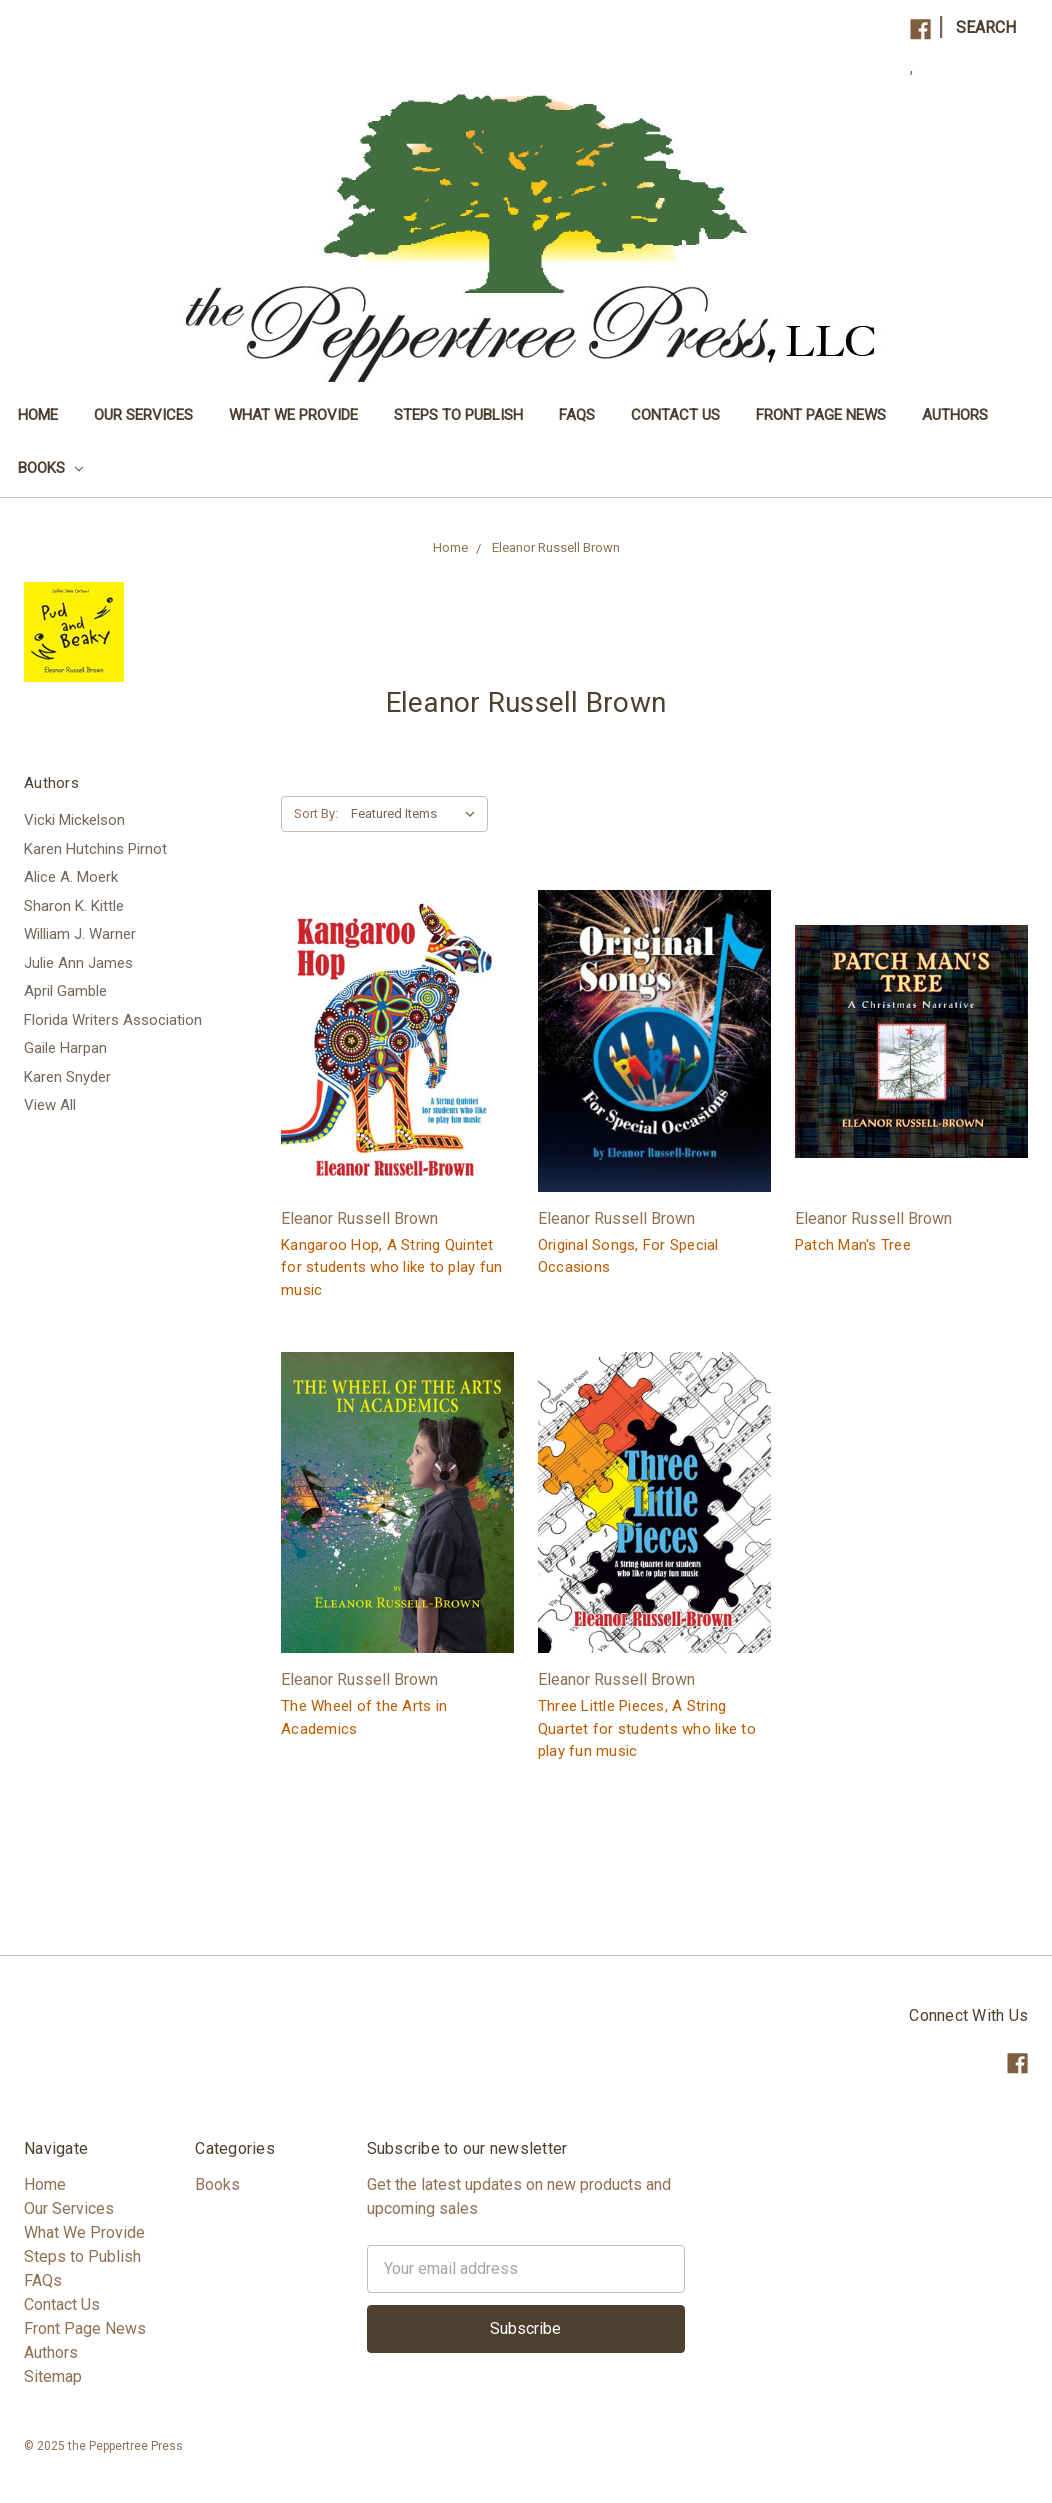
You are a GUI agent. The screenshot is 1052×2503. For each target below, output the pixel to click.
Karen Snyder (67, 1077)
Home (38, 415)
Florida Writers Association (113, 1020)
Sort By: (316, 813)
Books (50, 468)
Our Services (143, 415)
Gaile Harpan (65, 1048)
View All (50, 1105)
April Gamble (65, 991)
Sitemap (53, 2376)
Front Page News (821, 415)
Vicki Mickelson (74, 820)
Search (986, 27)
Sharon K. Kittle (74, 906)
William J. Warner (80, 934)
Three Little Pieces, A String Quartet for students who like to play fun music (647, 1728)
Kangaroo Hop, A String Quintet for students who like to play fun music (391, 1267)
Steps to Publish (458, 415)
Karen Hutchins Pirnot (95, 849)
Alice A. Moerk (71, 877)
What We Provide (293, 415)
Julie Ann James (78, 963)
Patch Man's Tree (853, 1245)
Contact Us (675, 415)
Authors (955, 415)
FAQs (577, 415)
